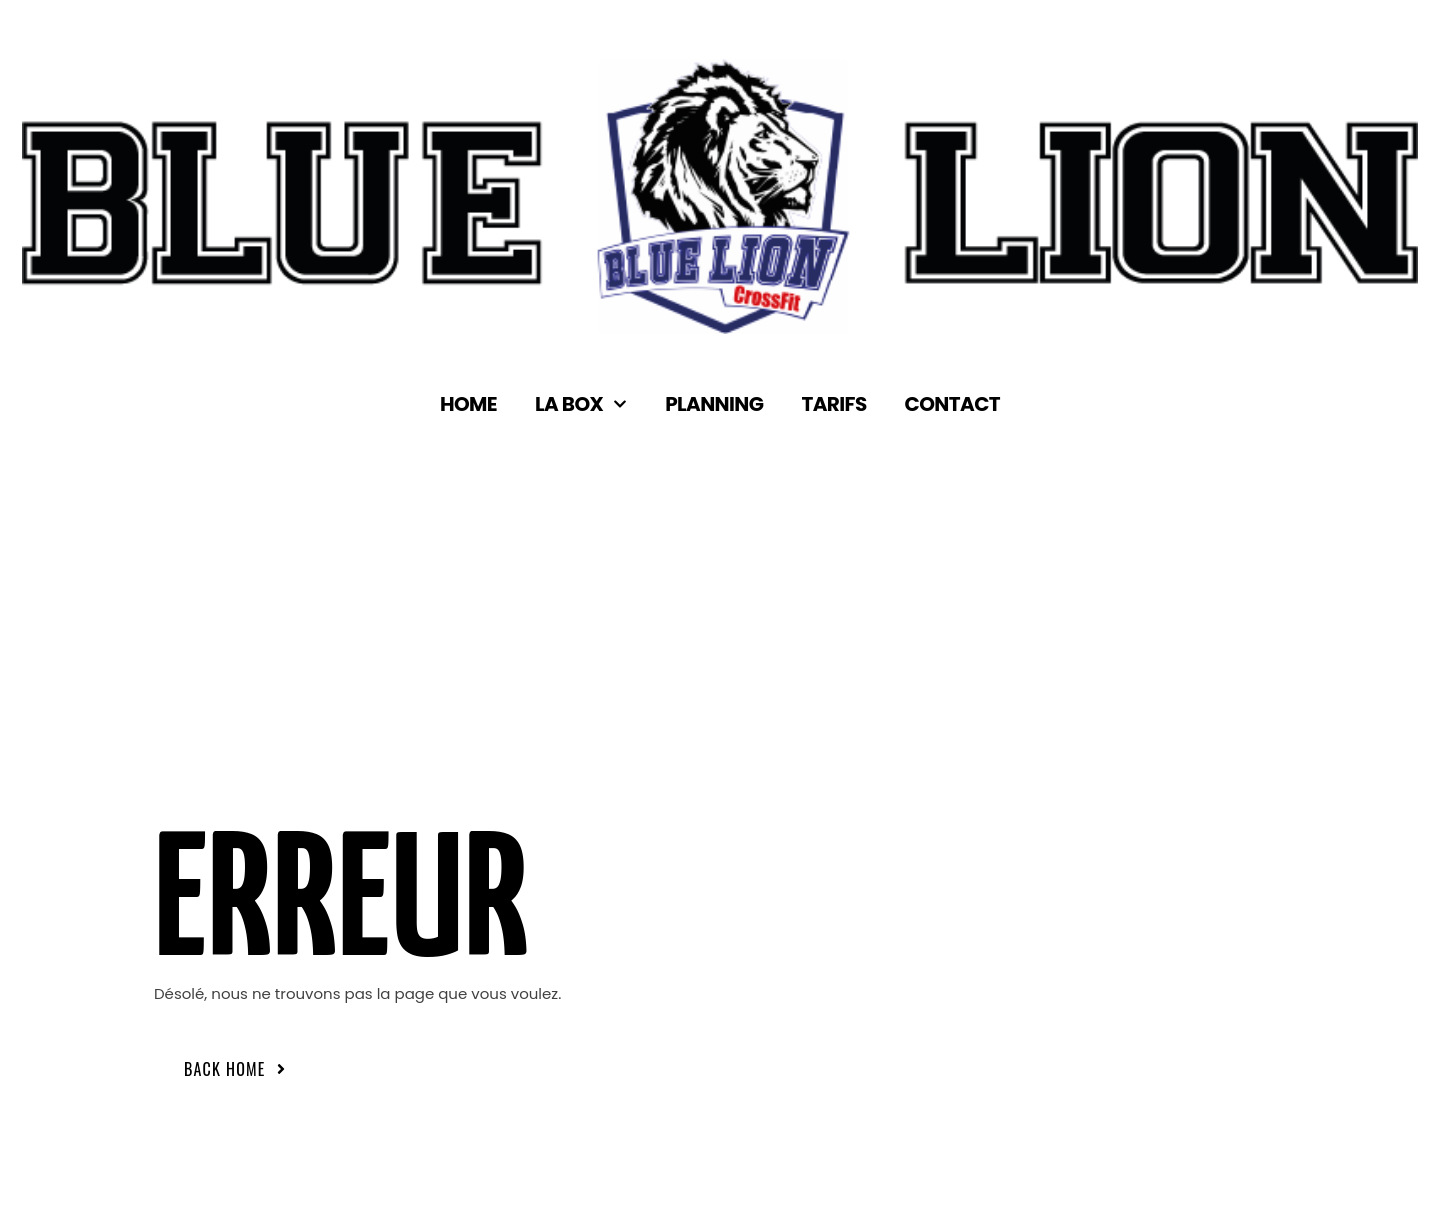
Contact (952, 404)
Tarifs (833, 404)
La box (581, 404)
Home (468, 404)
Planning (714, 404)
